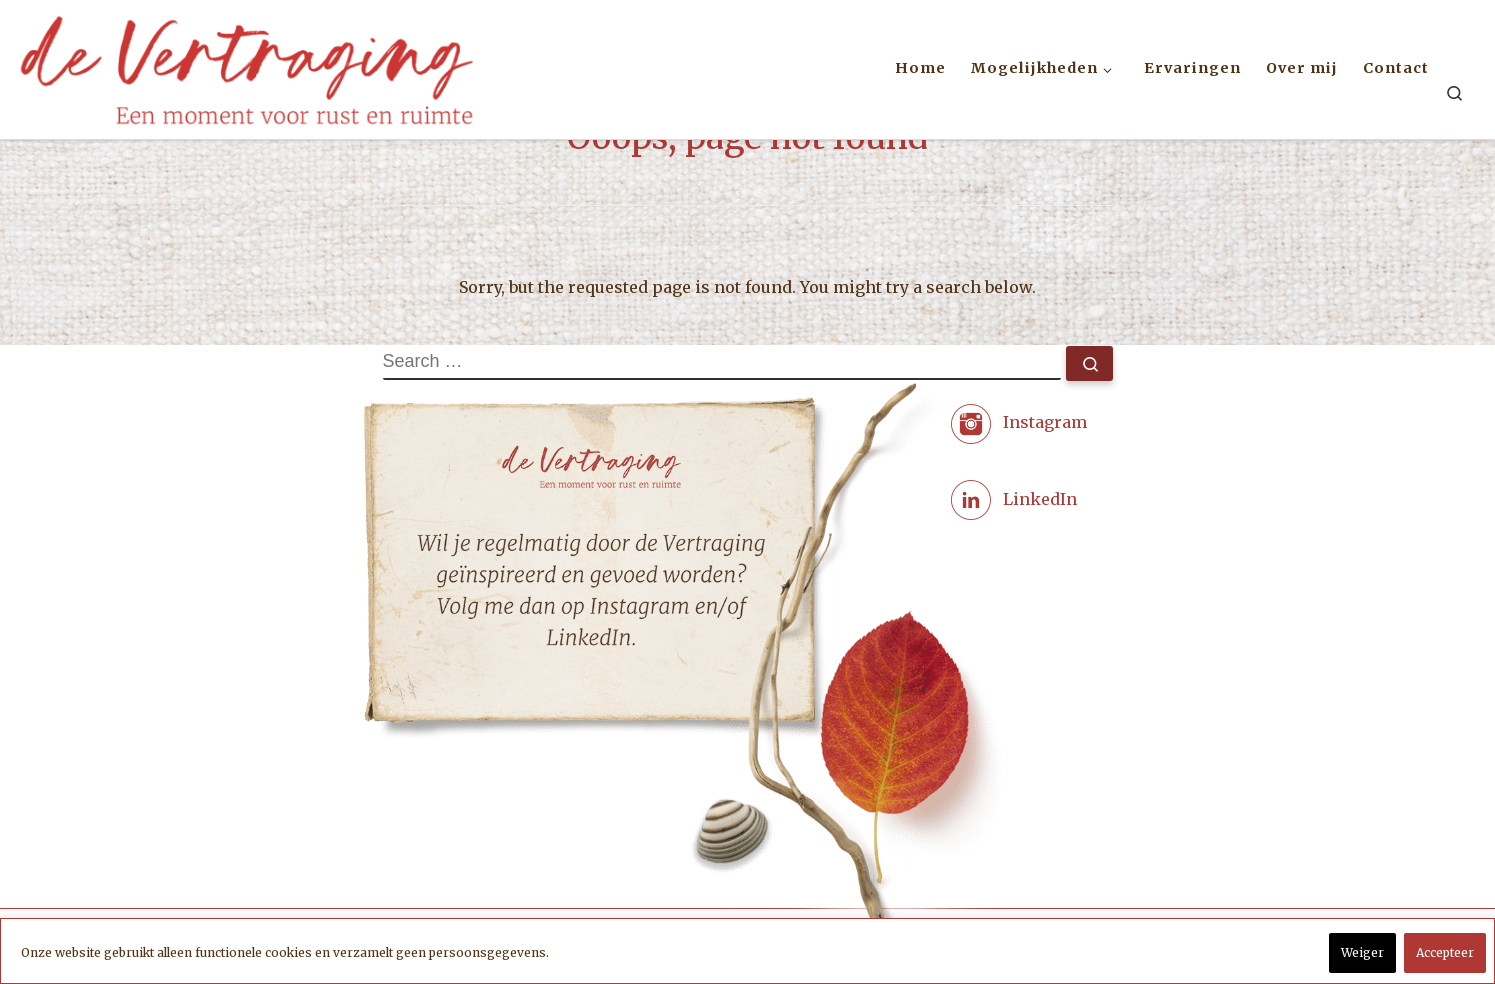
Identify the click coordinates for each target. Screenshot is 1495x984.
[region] (747, 951)
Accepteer (1445, 952)
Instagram (1045, 422)
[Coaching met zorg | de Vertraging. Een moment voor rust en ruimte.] (246, 66)
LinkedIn (1040, 498)
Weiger (1362, 952)
